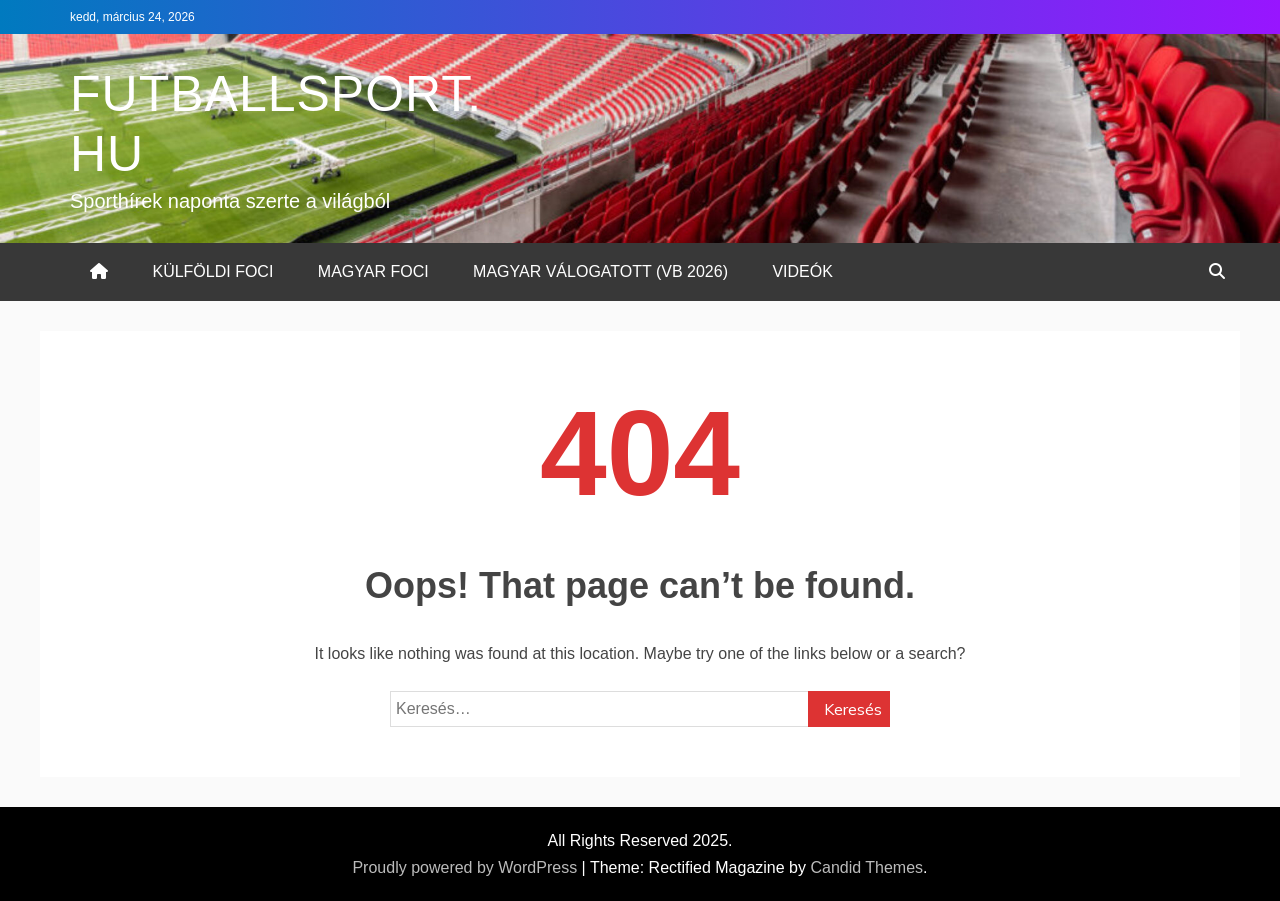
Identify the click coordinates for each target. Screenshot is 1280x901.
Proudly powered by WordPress (466, 867)
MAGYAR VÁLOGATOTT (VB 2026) (600, 271)
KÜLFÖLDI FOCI (212, 271)
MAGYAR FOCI (373, 271)
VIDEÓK (802, 271)
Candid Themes (866, 867)
